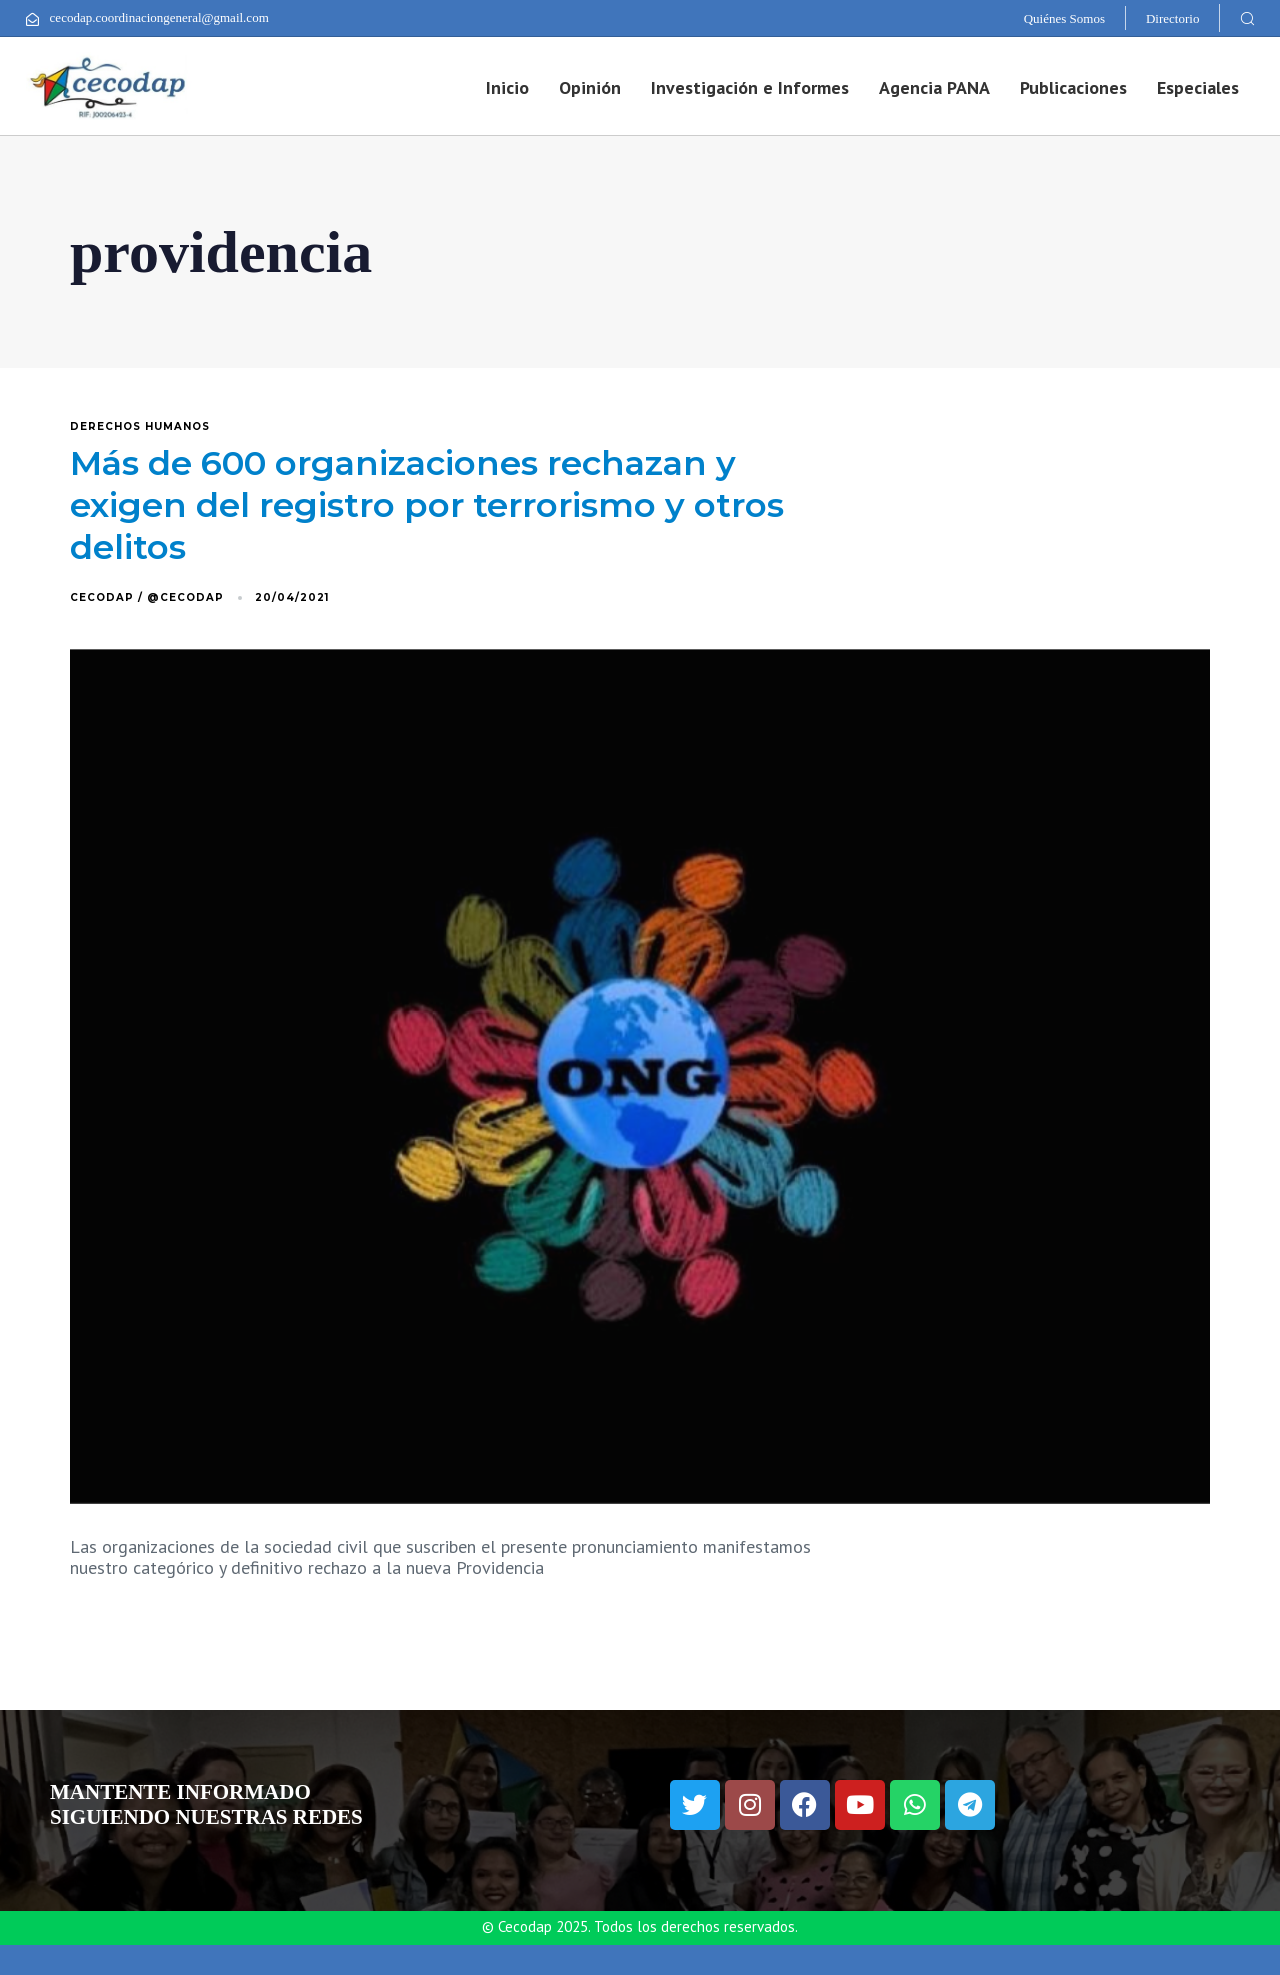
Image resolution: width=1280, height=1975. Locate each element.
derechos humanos (140, 427)
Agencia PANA (934, 87)
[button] (1247, 18)
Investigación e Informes (750, 87)
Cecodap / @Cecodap (147, 597)
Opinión (590, 87)
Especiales (1198, 87)
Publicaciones (1073, 87)
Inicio (507, 87)
